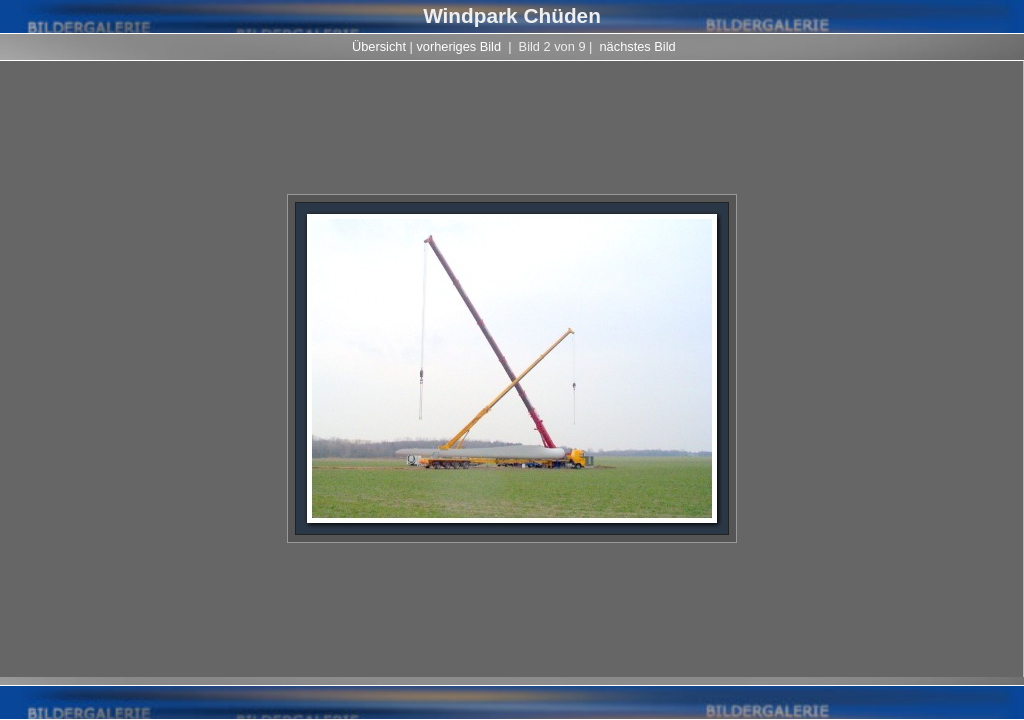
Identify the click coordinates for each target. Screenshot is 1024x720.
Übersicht (379, 46)
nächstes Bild (638, 46)
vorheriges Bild (458, 46)
